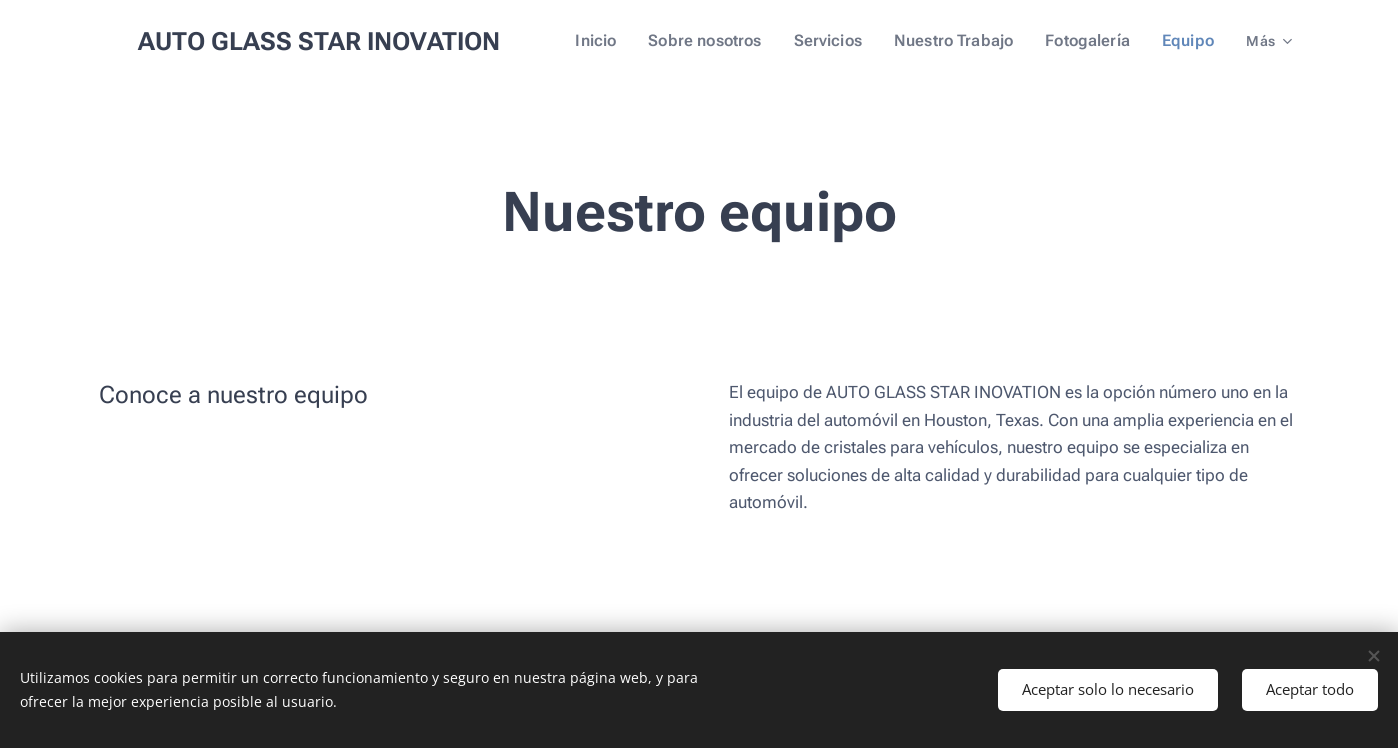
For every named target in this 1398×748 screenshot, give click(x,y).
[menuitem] (623, 41)
